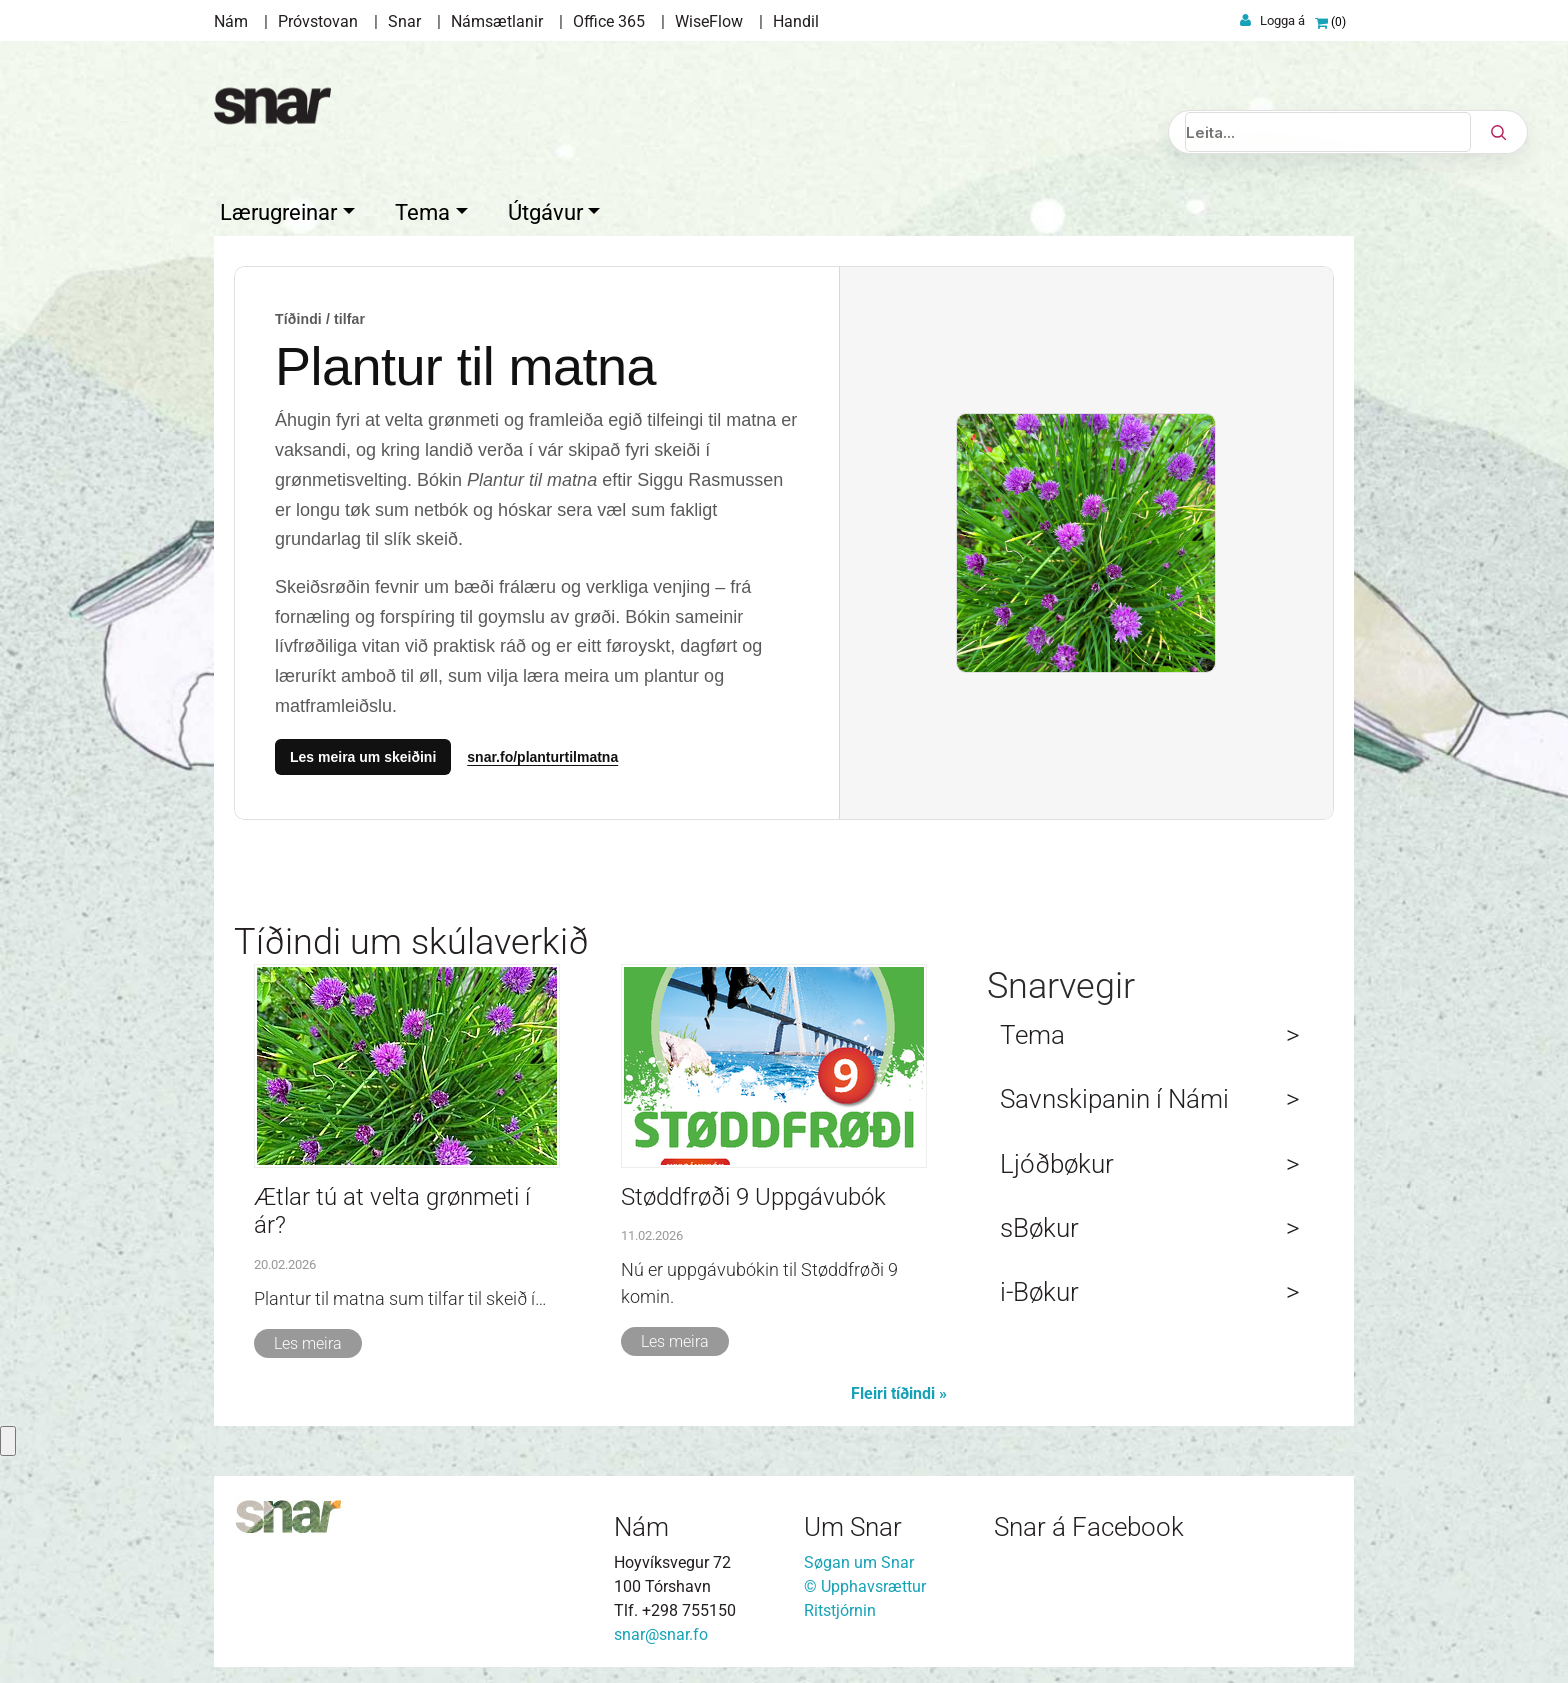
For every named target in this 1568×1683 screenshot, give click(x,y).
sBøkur (1039, 1224)
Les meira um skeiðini (363, 753)
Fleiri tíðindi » (899, 1389)
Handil (796, 21)
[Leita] (1328, 132)
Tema (1032, 1031)
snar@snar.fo (661, 1630)
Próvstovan (318, 21)
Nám (231, 21)
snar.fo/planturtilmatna (542, 753)
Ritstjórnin (840, 1606)
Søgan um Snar (859, 1558)
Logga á (1282, 20)
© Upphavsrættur (865, 1582)
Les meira (308, 1339)
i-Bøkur (1039, 1288)
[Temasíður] (784, 539)
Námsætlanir (497, 21)
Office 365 (609, 21)
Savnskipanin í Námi (1114, 1095)
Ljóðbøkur (1057, 1160)
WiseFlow (709, 21)
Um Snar (853, 1523)
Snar (404, 21)
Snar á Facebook (1089, 1523)
